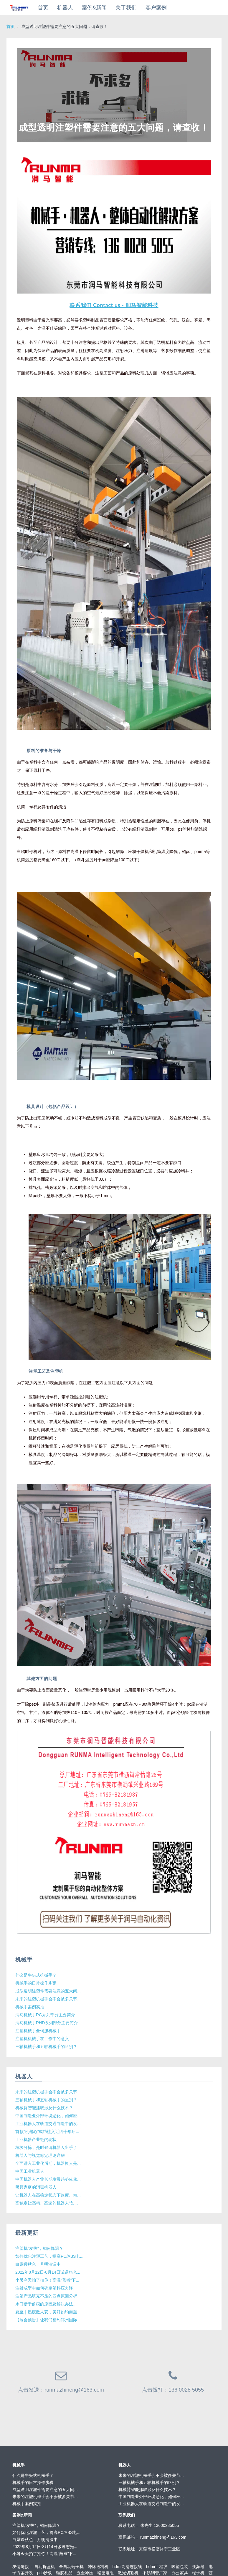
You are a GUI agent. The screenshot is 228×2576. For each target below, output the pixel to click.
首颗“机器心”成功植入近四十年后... (47, 2131)
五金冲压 (85, 2572)
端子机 (198, 2572)
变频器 (198, 2566)
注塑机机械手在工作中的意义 (42, 2038)
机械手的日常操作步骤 (36, 1983)
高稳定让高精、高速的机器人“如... (46, 2203)
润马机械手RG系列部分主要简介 (45, 2014)
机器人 (65, 8)
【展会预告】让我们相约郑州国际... (48, 2319)
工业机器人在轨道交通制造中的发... (48, 2123)
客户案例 (156, 8)
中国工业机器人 (29, 2171)
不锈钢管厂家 (155, 2572)
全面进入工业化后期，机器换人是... (48, 2163)
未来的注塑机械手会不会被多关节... (48, 1999)
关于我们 (126, 8)
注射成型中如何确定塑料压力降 (44, 2288)
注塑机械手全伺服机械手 (38, 2030)
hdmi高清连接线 (127, 2566)
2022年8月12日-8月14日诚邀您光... (47, 2272)
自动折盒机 (44, 2566)
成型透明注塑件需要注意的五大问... (48, 1991)
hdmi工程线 (156, 2566)
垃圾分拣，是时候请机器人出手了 (46, 2147)
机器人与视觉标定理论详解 (40, 2155)
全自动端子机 (71, 2566)
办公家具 (179, 2572)
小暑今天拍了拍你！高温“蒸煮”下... (47, 2280)
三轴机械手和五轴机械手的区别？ (46, 2046)
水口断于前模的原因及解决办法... (46, 2304)
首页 (43, 8)
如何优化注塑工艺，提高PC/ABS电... (49, 2256)
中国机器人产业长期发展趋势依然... (48, 2179)
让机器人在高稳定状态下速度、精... (48, 2195)
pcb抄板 (44, 2572)
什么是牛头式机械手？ (36, 1975)
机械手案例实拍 (29, 2007)
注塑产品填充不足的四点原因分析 (46, 2296)
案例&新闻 (94, 8)
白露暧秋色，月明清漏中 (38, 2264)
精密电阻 (105, 2572)
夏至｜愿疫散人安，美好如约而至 (46, 2312)
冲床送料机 (98, 2566)
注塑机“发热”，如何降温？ (39, 2248)
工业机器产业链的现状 (36, 2139)
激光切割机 (128, 2572)
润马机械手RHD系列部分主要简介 (46, 2022)
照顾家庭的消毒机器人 (36, 2187)
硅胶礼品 (64, 2572)
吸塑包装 (179, 2566)
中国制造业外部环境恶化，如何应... (48, 2115)
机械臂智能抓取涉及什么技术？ (44, 2107)
